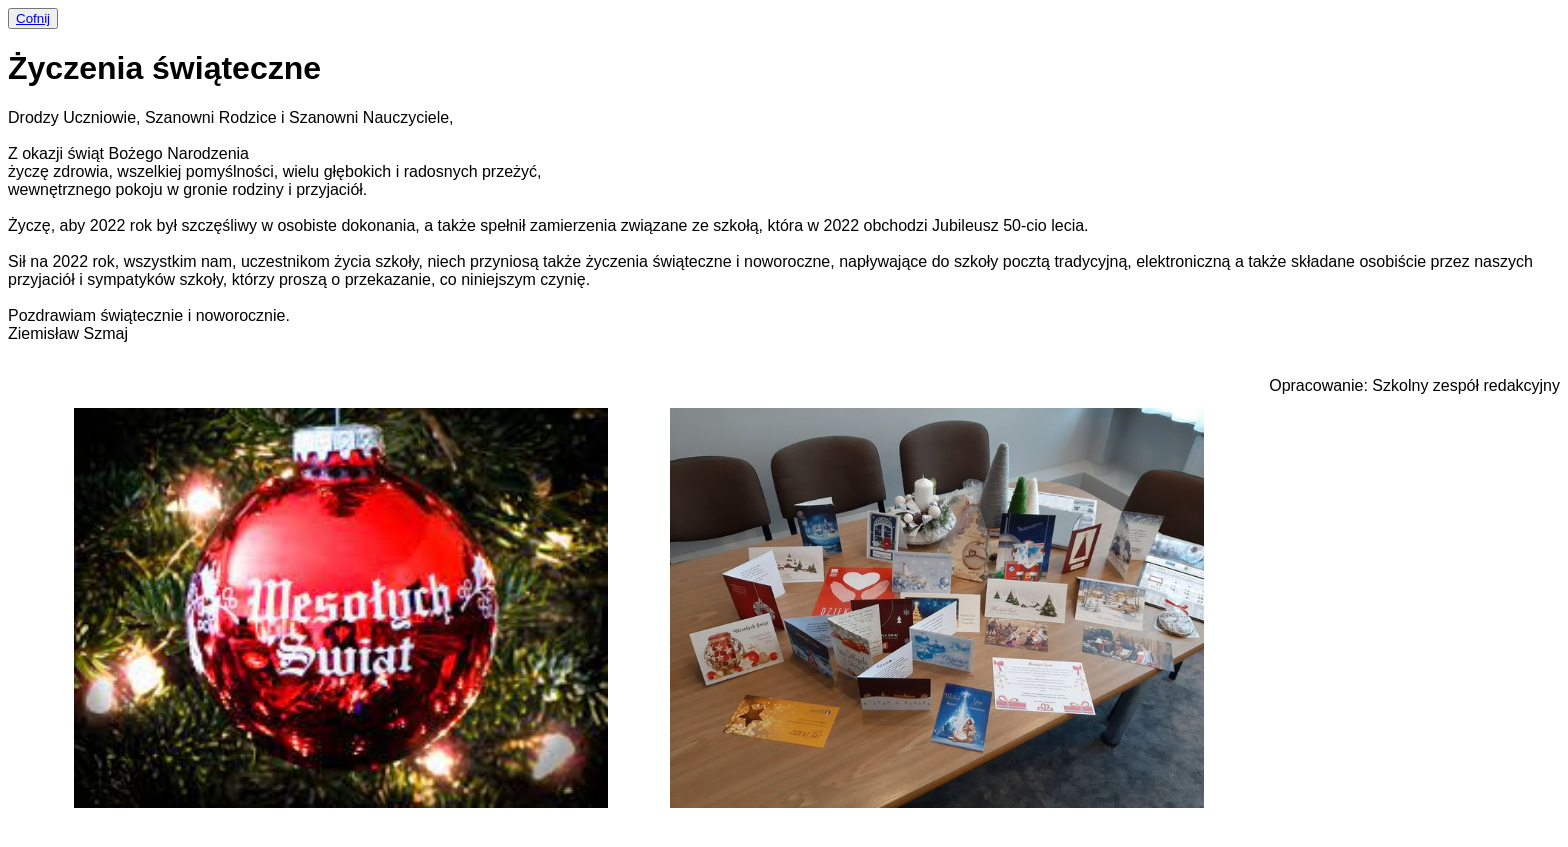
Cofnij (33, 18)
